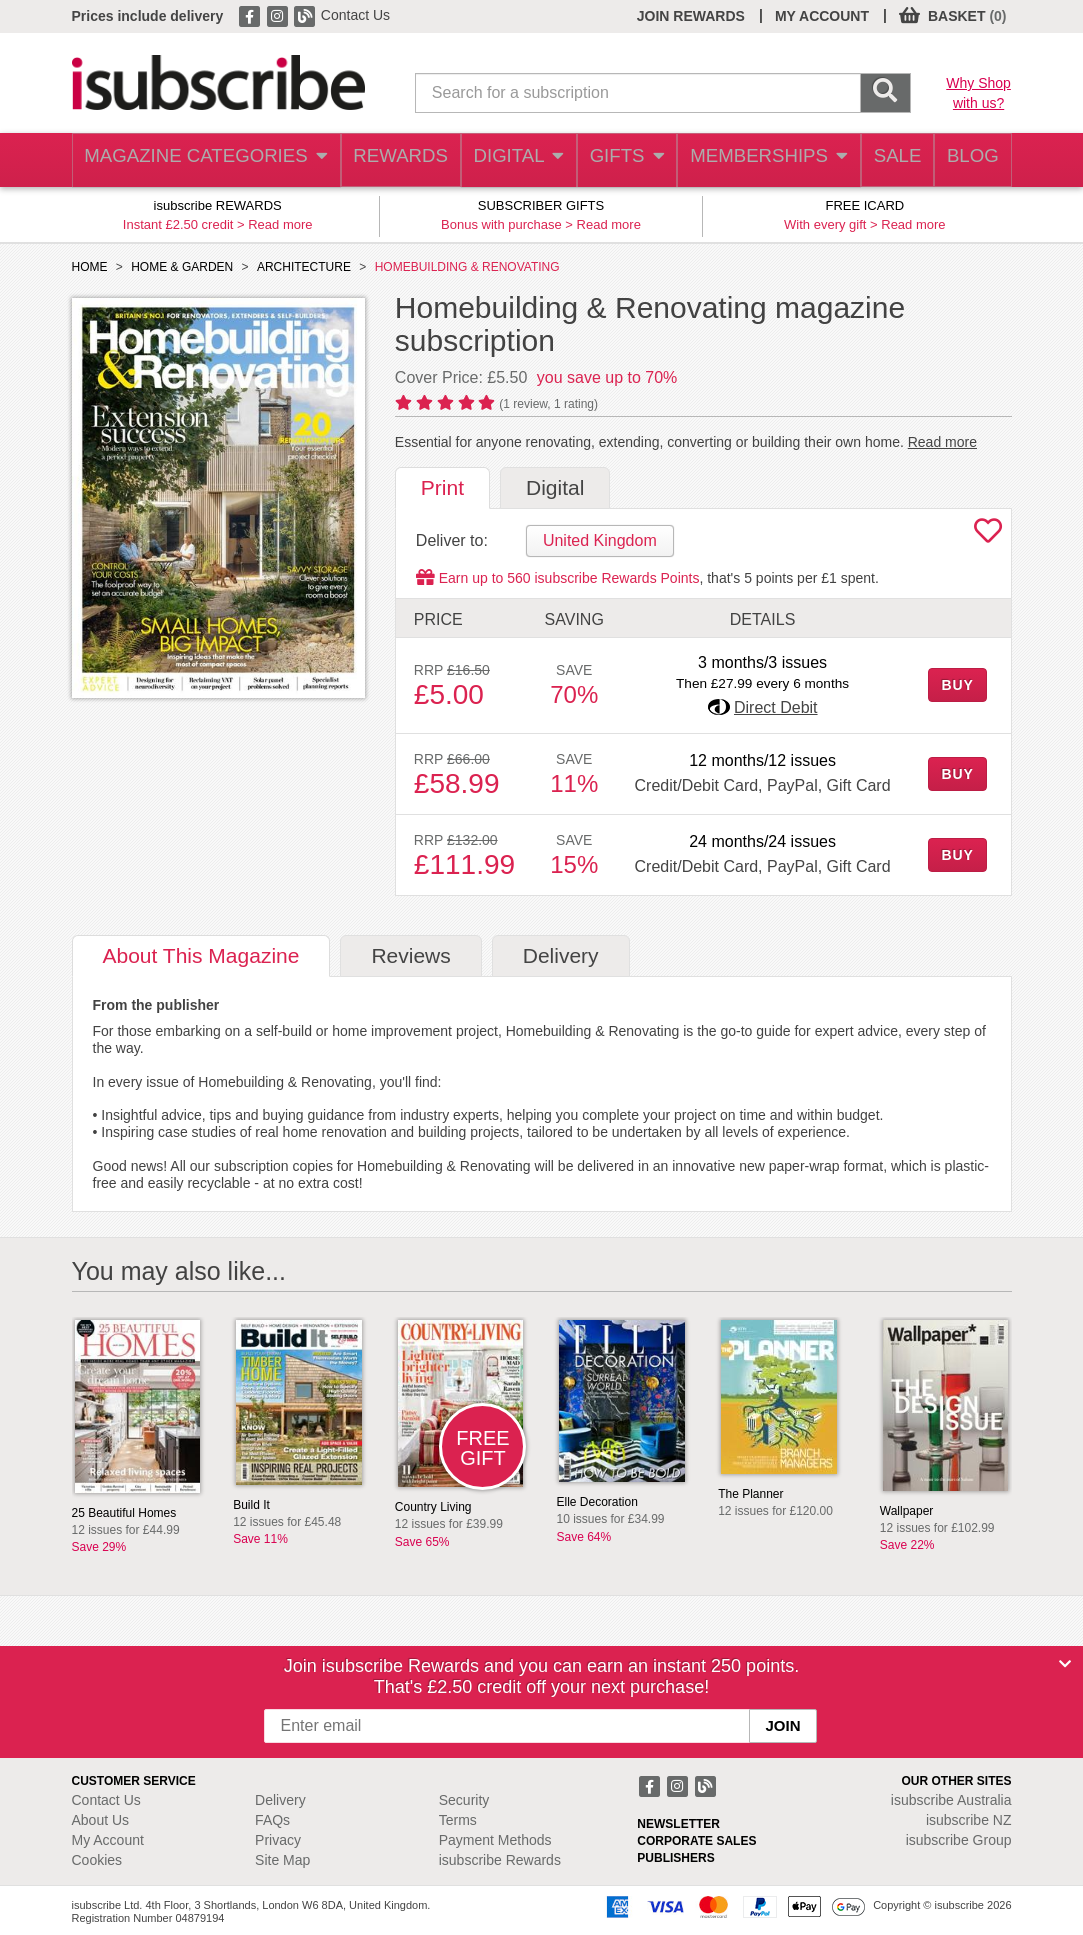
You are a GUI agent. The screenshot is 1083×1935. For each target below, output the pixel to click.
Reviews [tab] (410, 955)
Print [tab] (442, 487)
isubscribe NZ (969, 1820)
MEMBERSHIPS (756, 160)
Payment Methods (495, 1840)
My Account (108, 1840)
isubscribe (951, 1800)
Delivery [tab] (561, 955)
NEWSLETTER (678, 1824)
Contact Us (355, 15)
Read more (280, 224)
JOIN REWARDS (691, 16)
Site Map (282, 1860)
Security (464, 1800)
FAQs (272, 1820)
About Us (101, 1820)
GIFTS (615, 160)
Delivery (280, 1800)
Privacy (278, 1840)
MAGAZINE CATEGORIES (196, 160)
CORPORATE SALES (696, 1841)
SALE (885, 160)
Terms (458, 1820)
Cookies (97, 1860)
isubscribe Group (959, 1840)
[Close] (1065, 1664)
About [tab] (201, 955)
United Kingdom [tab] (600, 540)
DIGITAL (503, 160)
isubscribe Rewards (500, 1860)
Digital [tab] (555, 487)
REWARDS (382, 160)
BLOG (969, 160)
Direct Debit (776, 707)
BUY (957, 685)
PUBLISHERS (675, 1858)
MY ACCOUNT (822, 16)
